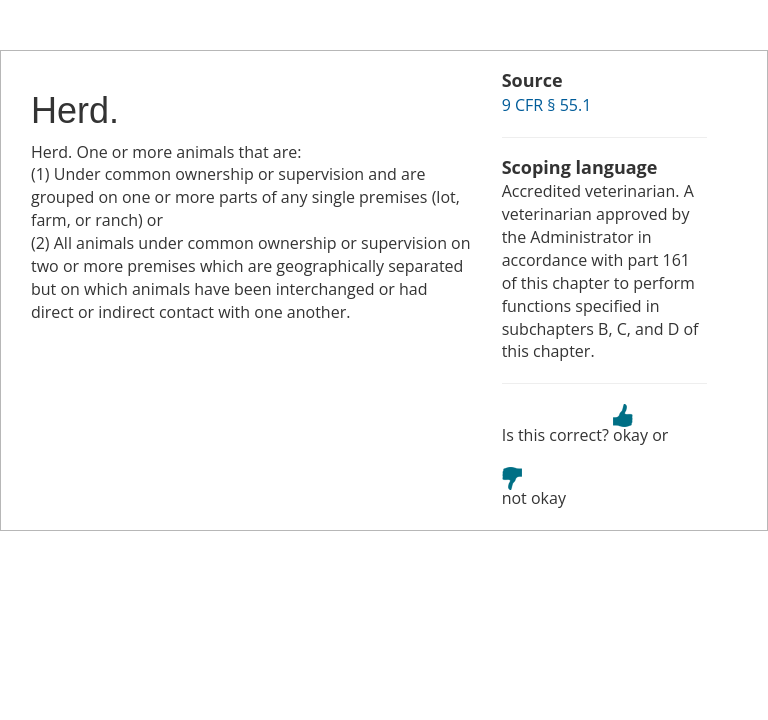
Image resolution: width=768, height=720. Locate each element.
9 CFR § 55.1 (547, 105)
